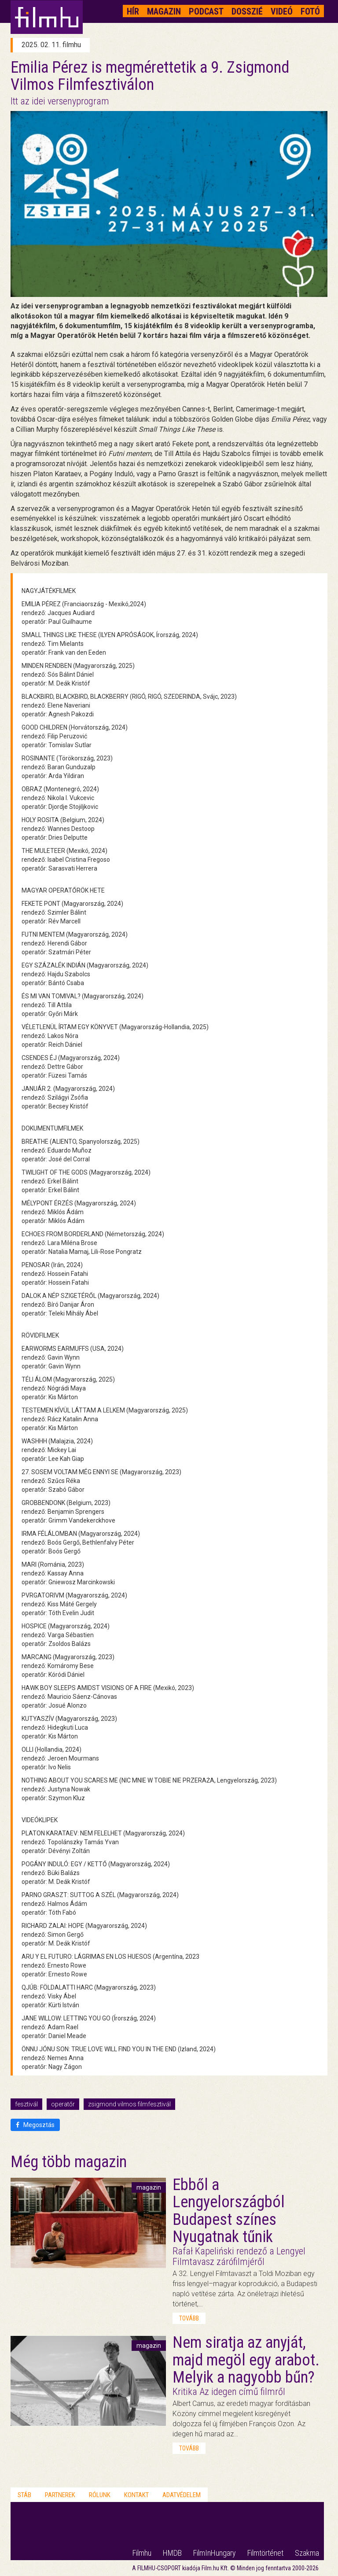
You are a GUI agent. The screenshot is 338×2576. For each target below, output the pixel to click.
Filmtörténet (265, 2552)
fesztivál (26, 2104)
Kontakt (136, 2495)
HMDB (172, 2552)
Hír (133, 11)
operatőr (63, 2104)
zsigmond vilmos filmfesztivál (129, 2104)
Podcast (206, 11)
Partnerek (60, 2495)
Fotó (310, 11)
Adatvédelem (181, 2495)
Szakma (307, 2552)
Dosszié (247, 11)
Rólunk (99, 2495)
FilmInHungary (214, 2552)
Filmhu (141, 2552)
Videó (282, 11)
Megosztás (35, 2124)
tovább (189, 2318)
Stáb (24, 2495)
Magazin (164, 11)
